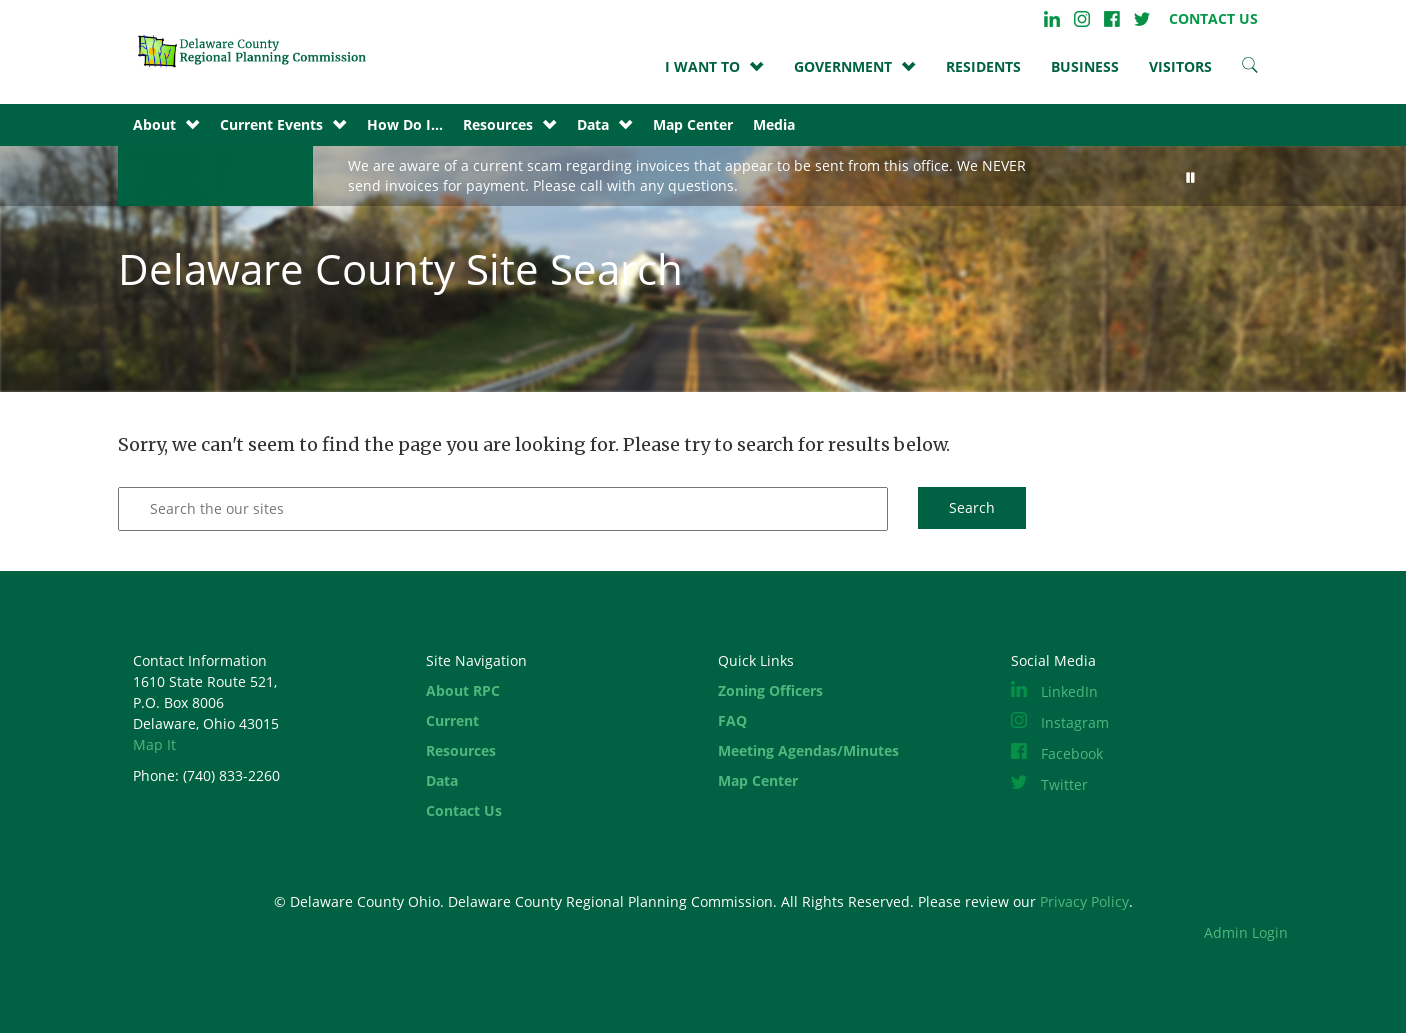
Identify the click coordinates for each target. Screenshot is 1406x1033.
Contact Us (464, 810)
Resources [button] (498, 124)
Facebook (1112, 19)
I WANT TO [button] (702, 66)
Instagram (1082, 19)
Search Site (1250, 65)
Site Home (258, 50)
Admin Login (1246, 932)
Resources (461, 750)
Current (452, 720)
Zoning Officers (770, 690)
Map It (154, 744)
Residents (983, 66)
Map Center (693, 124)
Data (442, 780)
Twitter (1142, 19)
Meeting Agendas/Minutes (808, 750)
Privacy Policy (1084, 901)
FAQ (732, 720)
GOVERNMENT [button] (843, 66)
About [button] (154, 124)
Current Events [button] (271, 124)
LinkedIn (1052, 19)
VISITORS (1180, 66)
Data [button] (593, 124)
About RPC (463, 690)
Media (774, 124)
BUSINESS (1085, 66)
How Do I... (405, 124)
